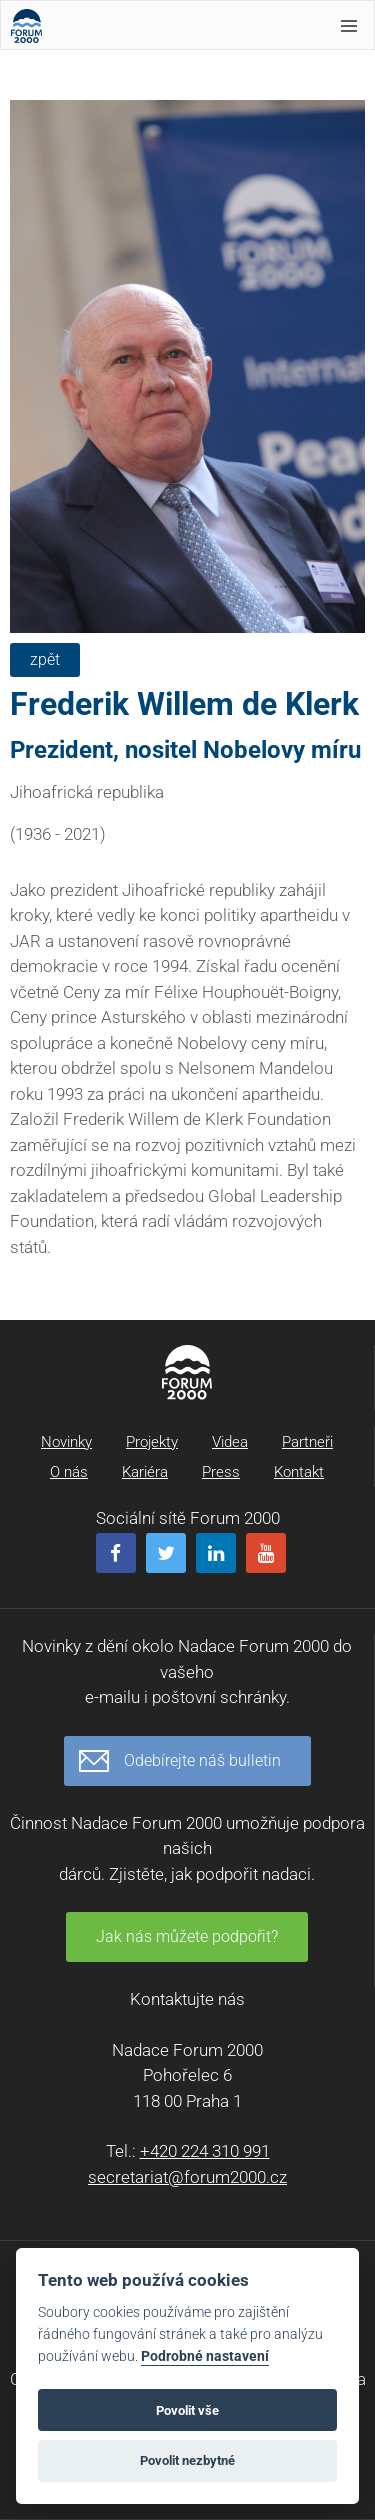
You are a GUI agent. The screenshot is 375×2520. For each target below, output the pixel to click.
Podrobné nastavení (205, 2356)
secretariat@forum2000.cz (187, 2177)
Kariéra (145, 1472)
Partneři (307, 1442)
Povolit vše (187, 2410)
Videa (230, 1442)
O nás (69, 1472)
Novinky (66, 1442)
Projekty (152, 1442)
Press (221, 1472)
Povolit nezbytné (187, 2460)
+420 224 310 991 (205, 2151)
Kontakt (299, 1472)
